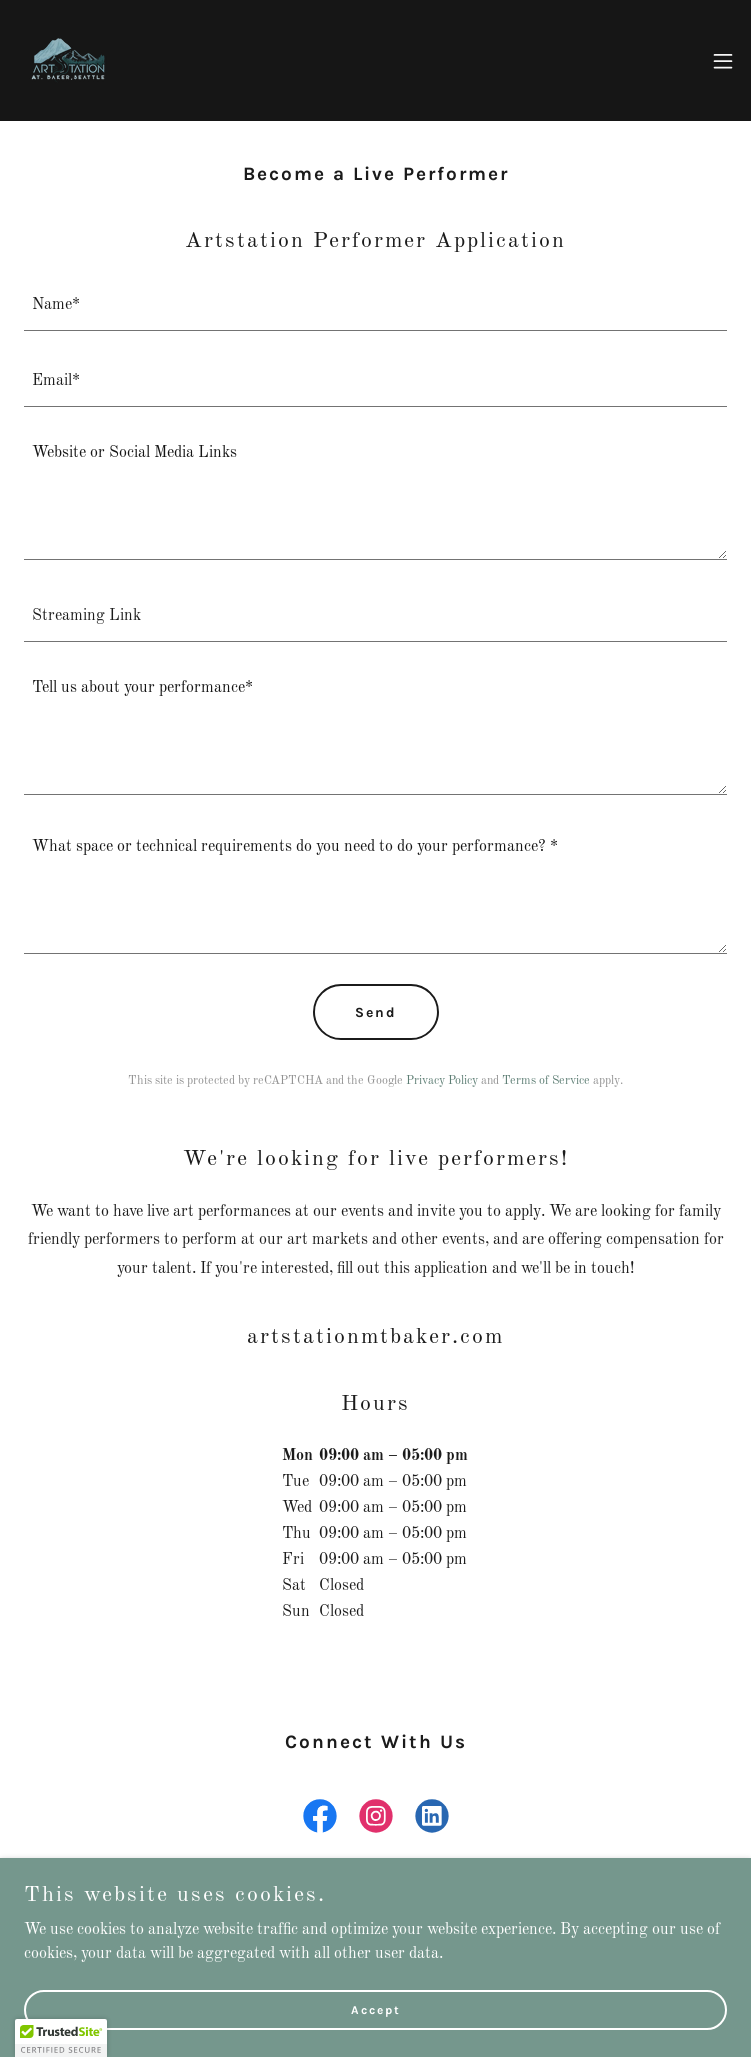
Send (376, 1012)
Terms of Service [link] (546, 1081)
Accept (376, 2009)
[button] (723, 61)
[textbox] (375, 305)
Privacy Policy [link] (442, 1081)
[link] (68, 60)
